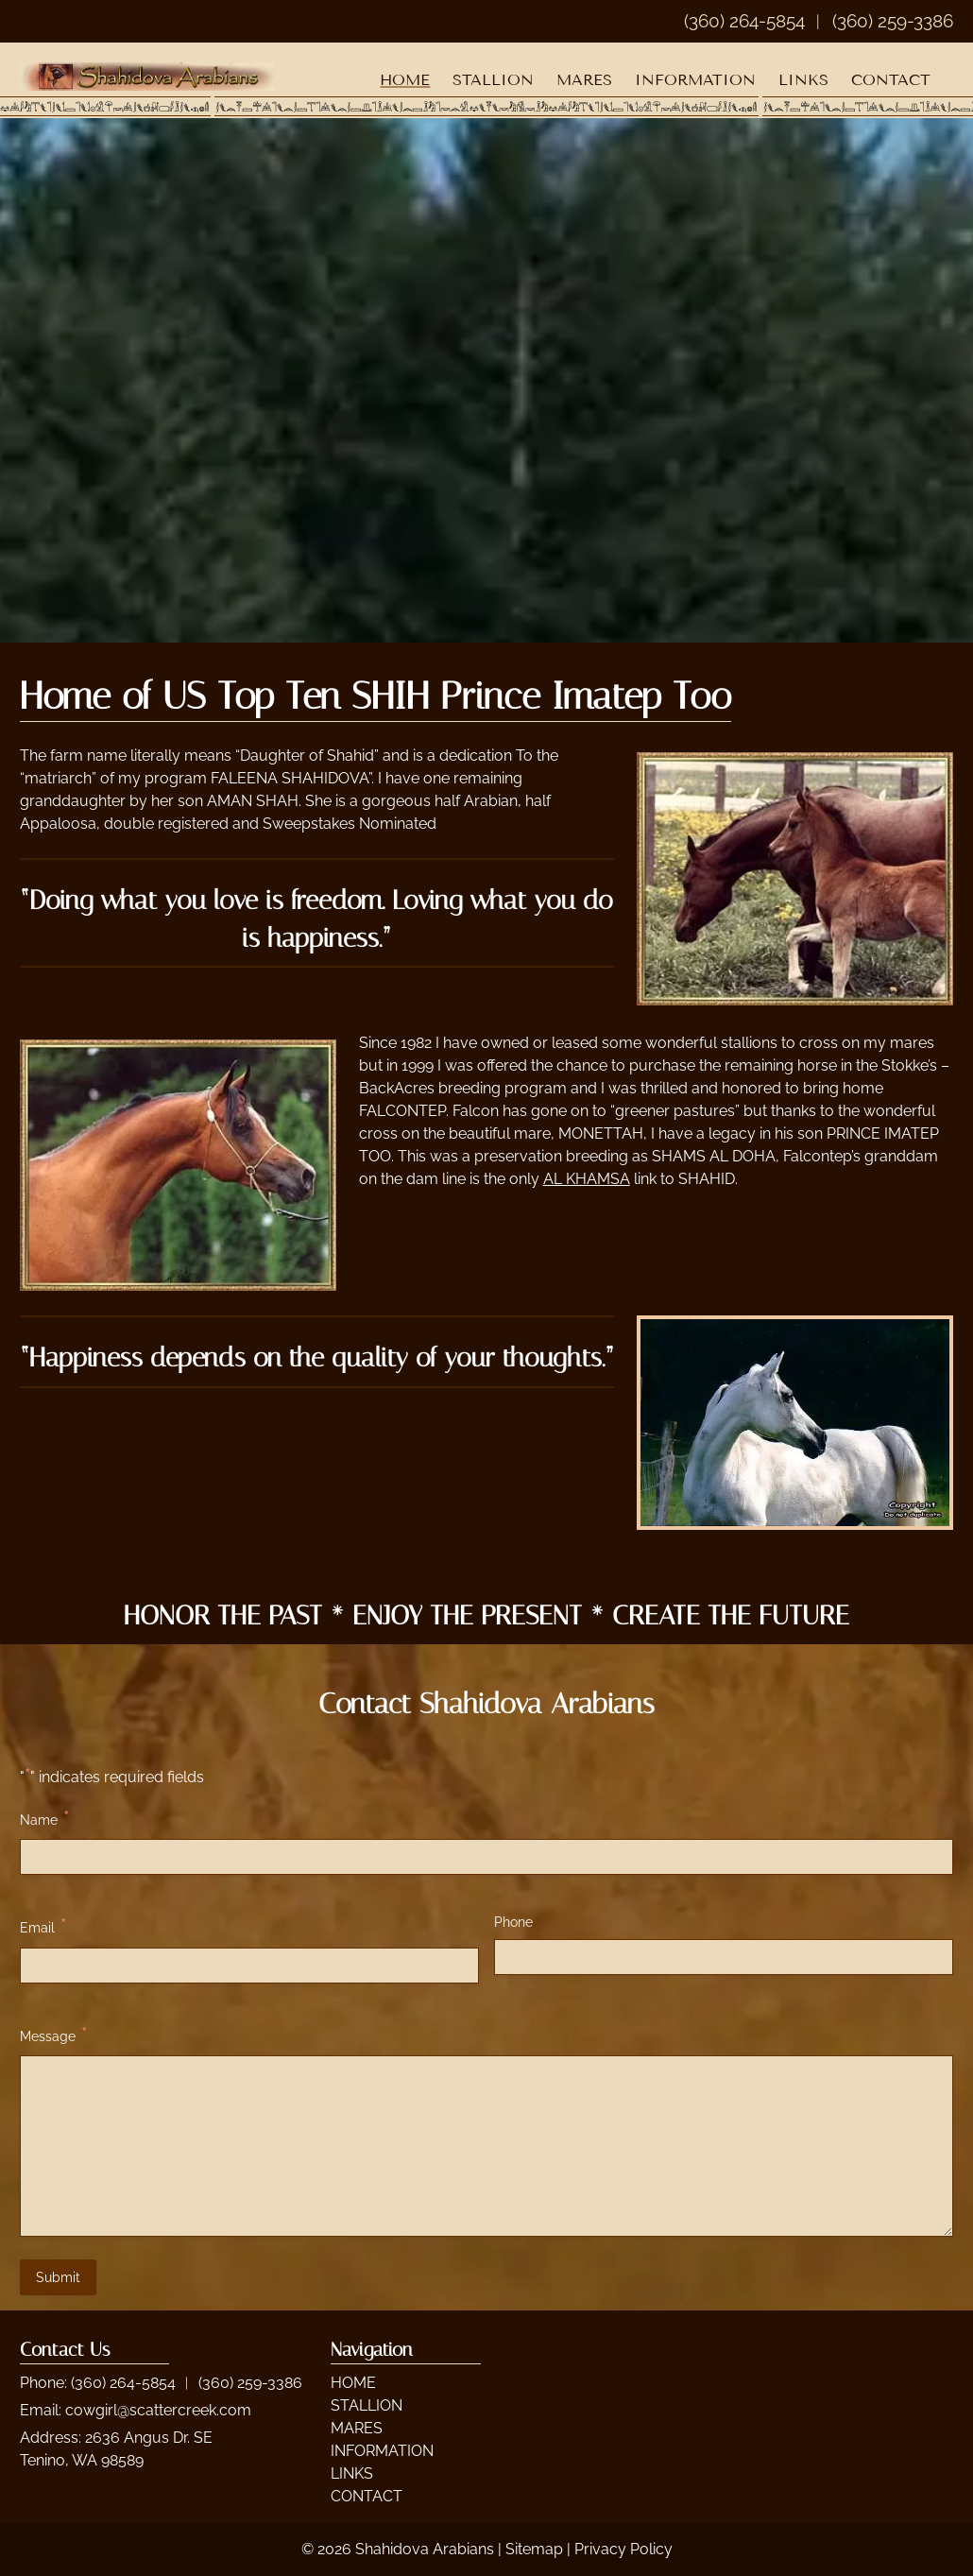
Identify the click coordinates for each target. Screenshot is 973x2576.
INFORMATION (695, 80)
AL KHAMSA (586, 1179)
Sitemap (534, 2549)
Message (53, 2035)
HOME (405, 80)
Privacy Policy (623, 2549)
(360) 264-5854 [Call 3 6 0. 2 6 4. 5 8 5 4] (123, 2383)
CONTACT (890, 80)
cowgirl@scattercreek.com (158, 2410)
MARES (584, 80)
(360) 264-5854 (744, 20)
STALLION (493, 80)
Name (44, 1818)
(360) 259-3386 (892, 20)
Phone (513, 1922)
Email (43, 1926)
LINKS (803, 80)
